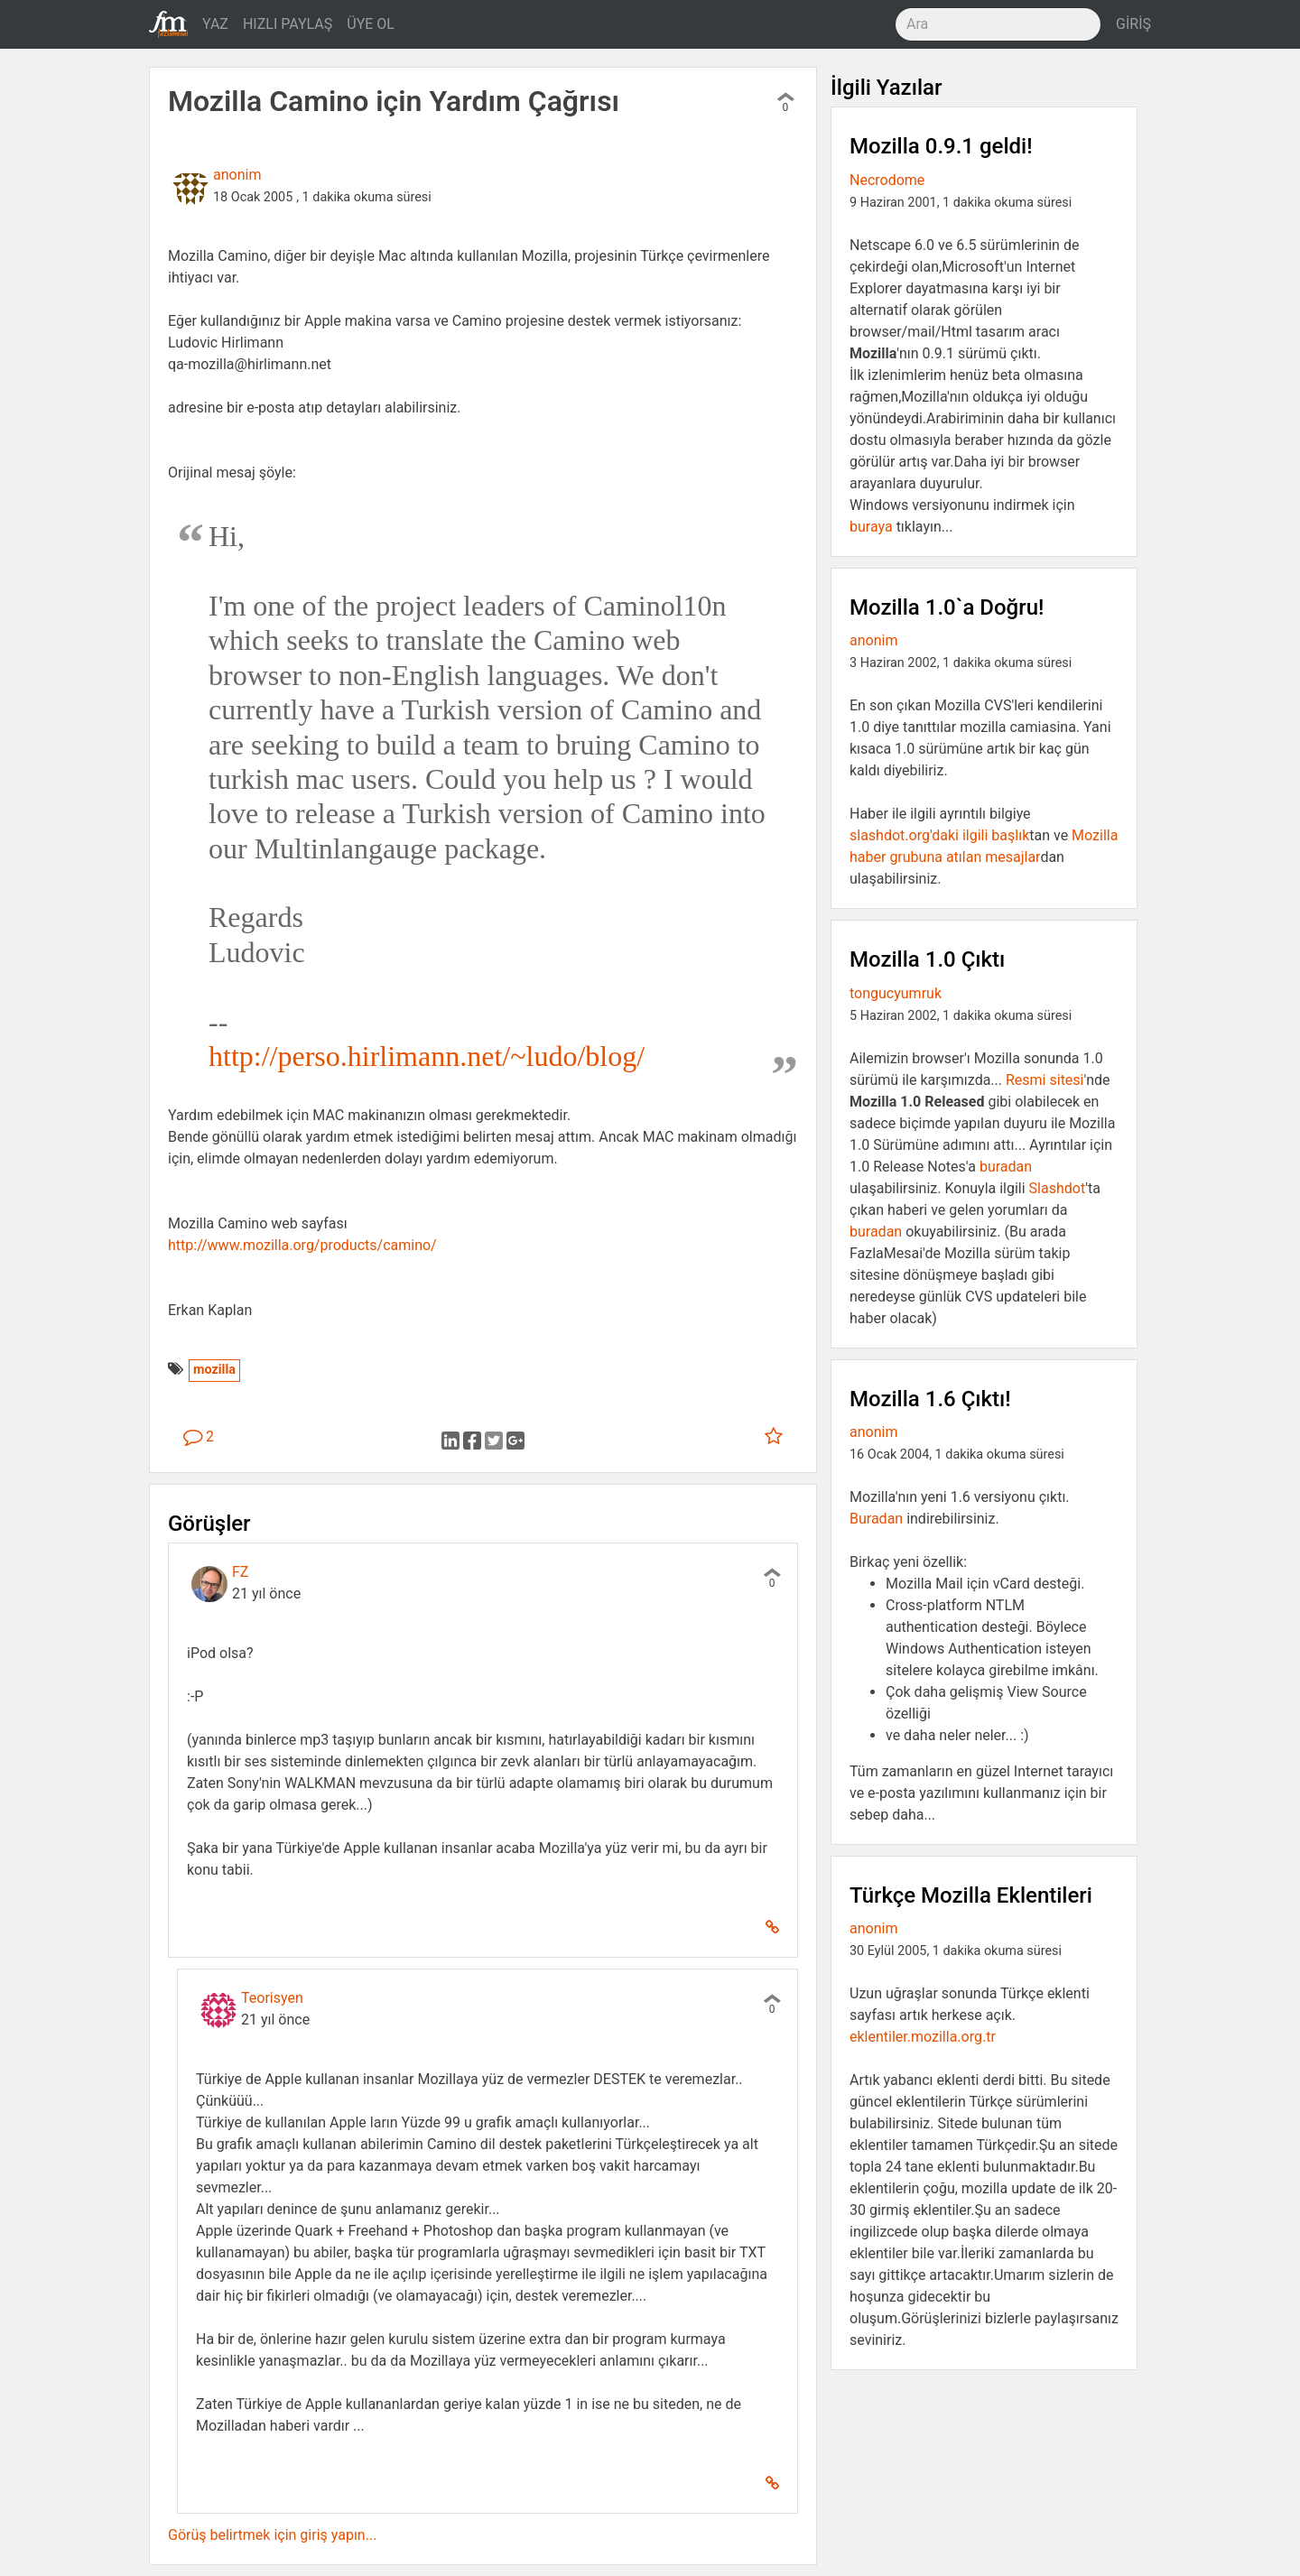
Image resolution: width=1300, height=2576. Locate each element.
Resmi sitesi (1045, 1080)
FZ (240, 1571)
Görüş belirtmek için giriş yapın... (272, 2535)
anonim (237, 174)
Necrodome (887, 180)
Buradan (876, 1518)
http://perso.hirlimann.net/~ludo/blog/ (427, 1056)
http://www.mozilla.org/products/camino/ (302, 1245)
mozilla (214, 1369)
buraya (871, 526)
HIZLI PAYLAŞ (287, 23)
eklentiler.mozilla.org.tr (923, 2036)
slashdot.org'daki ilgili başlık (939, 835)
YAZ (215, 23)
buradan (1006, 1166)
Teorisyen (272, 1997)
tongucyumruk (896, 993)
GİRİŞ (1133, 23)
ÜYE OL (371, 23)
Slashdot (1057, 1188)
